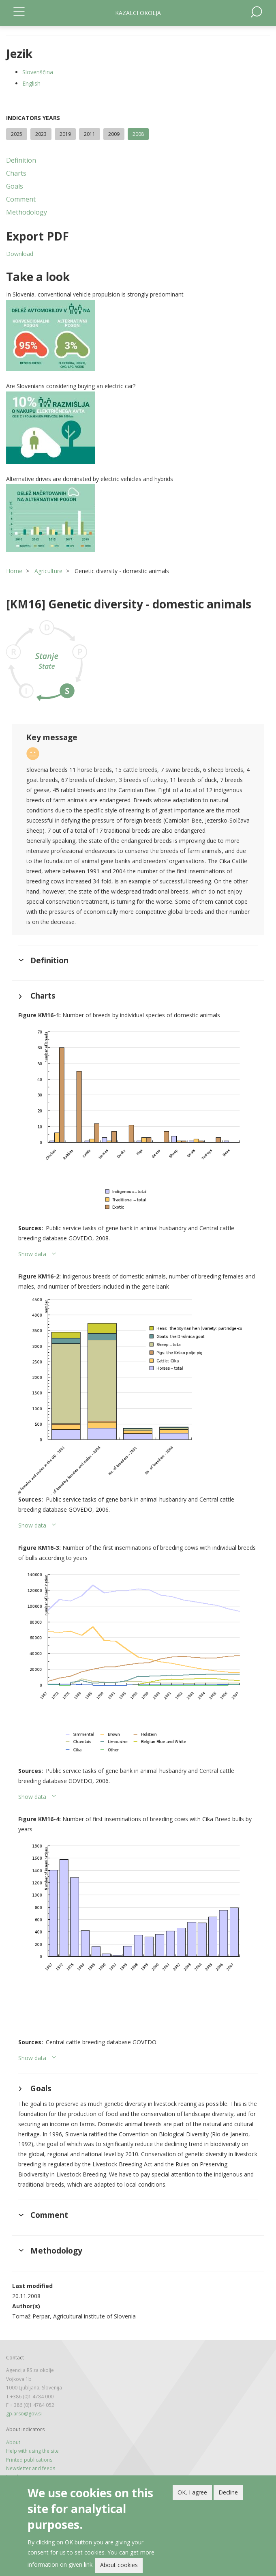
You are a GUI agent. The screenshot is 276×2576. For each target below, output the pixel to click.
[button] (138, 335)
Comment (21, 199)
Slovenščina (37, 72)
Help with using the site (32, 2450)
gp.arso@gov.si (24, 2413)
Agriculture (48, 571)
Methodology (26, 212)
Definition (21, 160)
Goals (14, 186)
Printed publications (29, 2459)
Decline (228, 2492)
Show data (32, 1254)
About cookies (119, 2565)
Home (14, 571)
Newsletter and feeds (30, 2468)
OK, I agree (192, 2492)
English (31, 83)
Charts (16, 173)
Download (19, 254)
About (13, 2442)
